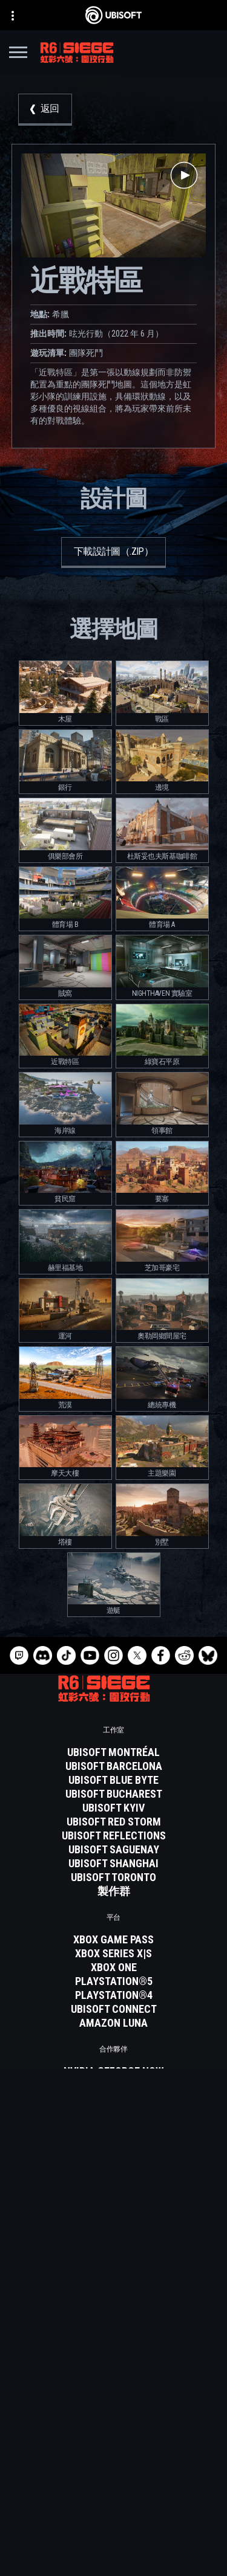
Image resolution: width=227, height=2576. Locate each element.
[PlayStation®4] (113, 1995)
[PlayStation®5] (113, 1981)
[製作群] (113, 1891)
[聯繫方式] (113, 2488)
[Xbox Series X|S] (113, 1954)
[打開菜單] (18, 54)
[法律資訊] (113, 2539)
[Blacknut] (113, 2085)
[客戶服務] (113, 2461)
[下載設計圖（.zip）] (113, 552)
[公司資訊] (113, 2431)
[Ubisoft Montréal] (113, 1752)
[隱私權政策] (113, 2505)
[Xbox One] (113, 1967)
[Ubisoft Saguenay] (113, 1850)
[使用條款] (113, 2522)
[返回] (45, 110)
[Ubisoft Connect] (113, 2416)
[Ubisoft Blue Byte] (113, 1780)
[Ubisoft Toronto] (113, 1877)
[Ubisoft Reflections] (113, 1836)
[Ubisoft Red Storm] (113, 1822)
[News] (113, 2446)
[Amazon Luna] (113, 2023)
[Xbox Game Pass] (113, 1940)
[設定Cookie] (113, 2556)
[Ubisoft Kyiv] (113, 1808)
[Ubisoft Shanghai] (113, 1864)
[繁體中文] (114, 2300)
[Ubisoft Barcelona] (113, 1766)
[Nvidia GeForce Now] (113, 2071)
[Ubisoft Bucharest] (113, 1794)
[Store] (113, 2401)
